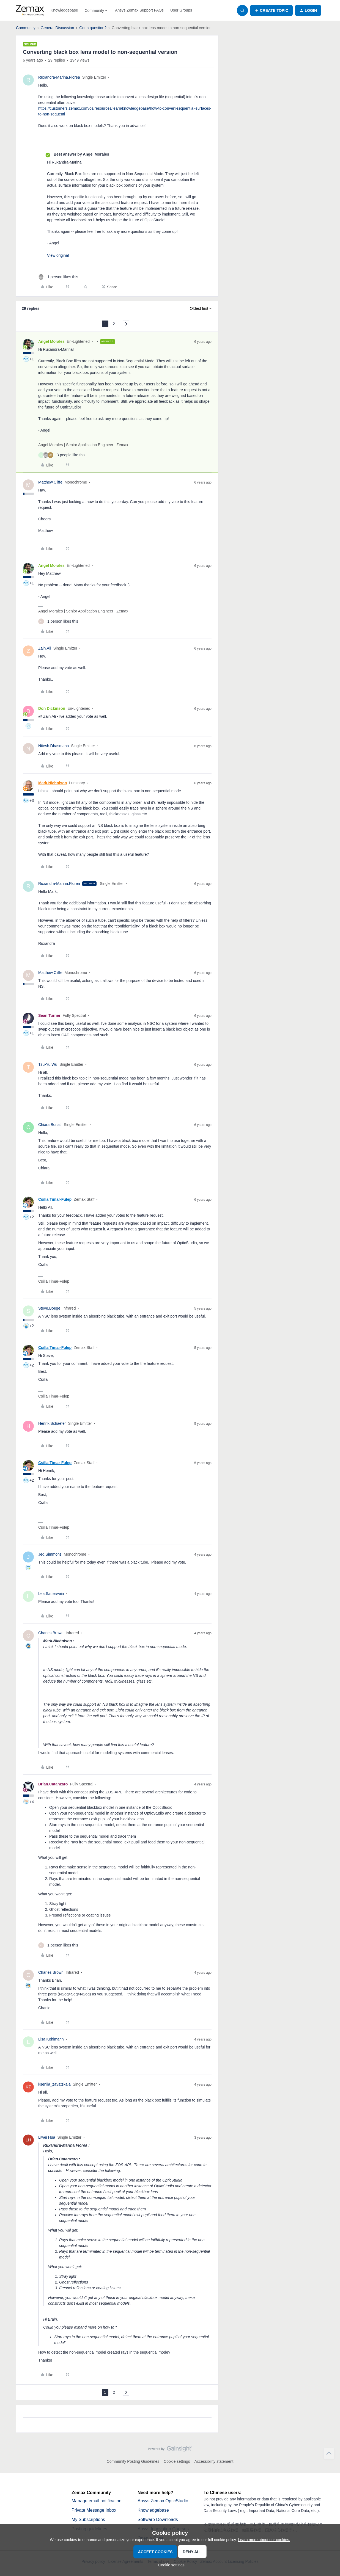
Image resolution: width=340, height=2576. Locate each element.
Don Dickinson (51, 708)
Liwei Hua (46, 2137)
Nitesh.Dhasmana (53, 746)
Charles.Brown (51, 1633)
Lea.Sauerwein (51, 1593)
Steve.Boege (49, 1308)
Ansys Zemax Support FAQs (139, 10)
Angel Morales (51, 341)
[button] (271, 10)
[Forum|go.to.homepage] (30, 10)
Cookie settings (177, 2461)
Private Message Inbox (94, 2510)
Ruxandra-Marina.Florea (59, 77)
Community (25, 28)
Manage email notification (96, 2500)
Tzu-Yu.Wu (47, 1064)
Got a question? (92, 28)
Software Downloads (158, 2519)
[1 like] (58, 277)
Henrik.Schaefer (52, 1423)
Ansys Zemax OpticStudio (163, 2500)
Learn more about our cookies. (264, 2540)
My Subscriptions (88, 2519)
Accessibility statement (214, 2461)
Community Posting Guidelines (133, 2461)
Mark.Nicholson (52, 783)
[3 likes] (61, 455)
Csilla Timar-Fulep (55, 1199)
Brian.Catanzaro (53, 1784)
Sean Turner (49, 1015)
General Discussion (57, 28)
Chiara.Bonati (50, 1124)
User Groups (181, 10)
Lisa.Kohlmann (51, 2039)
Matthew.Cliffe (50, 482)
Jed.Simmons (50, 1554)
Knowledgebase (64, 10)
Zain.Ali (44, 648)
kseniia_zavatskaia (54, 2084)
